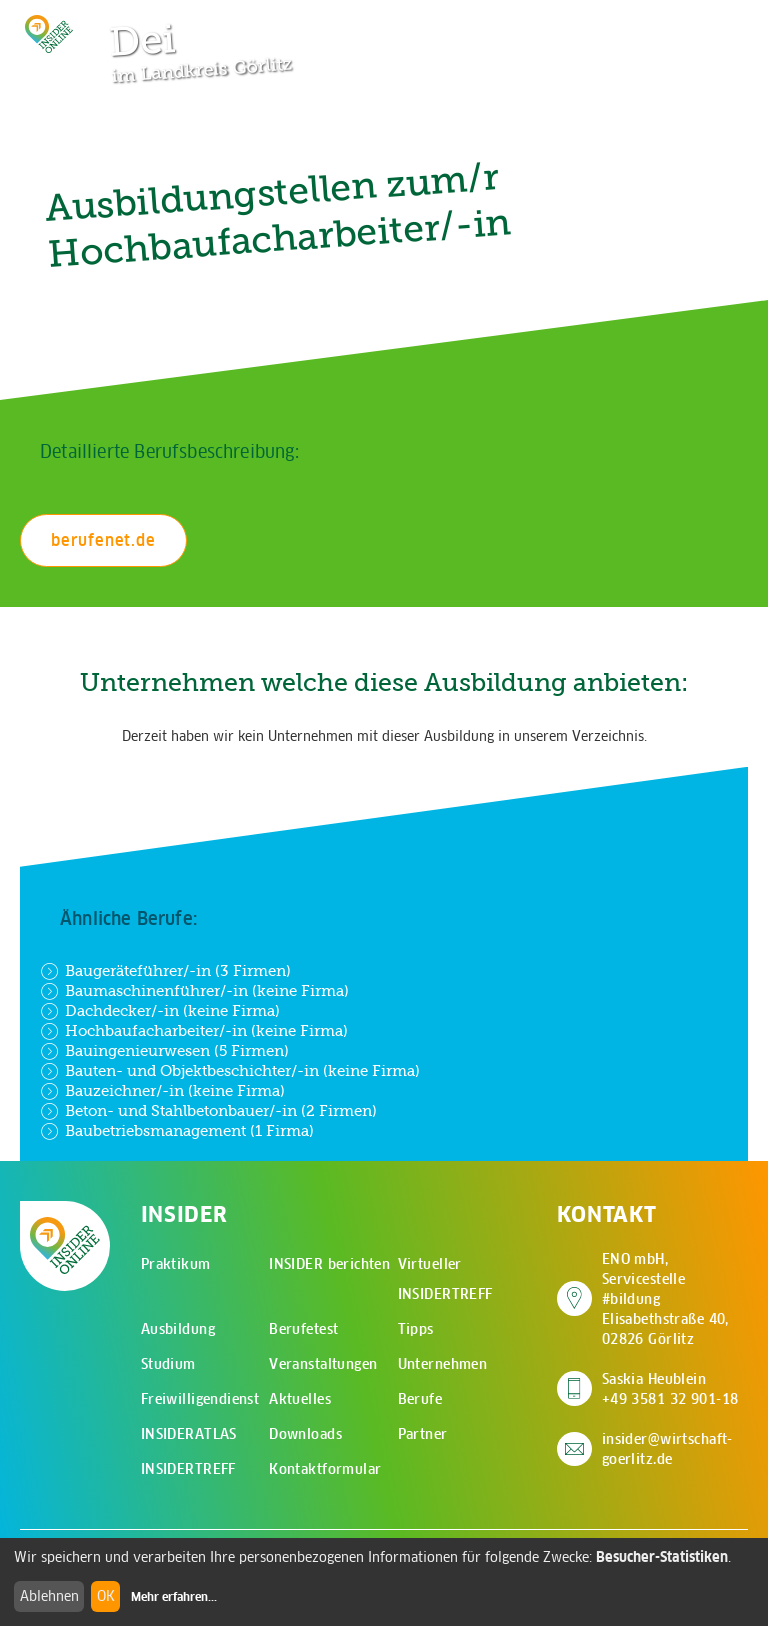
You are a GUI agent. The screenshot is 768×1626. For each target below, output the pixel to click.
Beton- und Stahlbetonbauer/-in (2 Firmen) (208, 1111)
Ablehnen (49, 1596)
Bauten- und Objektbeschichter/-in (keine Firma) (230, 1071)
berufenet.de (103, 540)
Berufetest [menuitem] (303, 1329)
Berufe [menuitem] (420, 1399)
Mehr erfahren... (174, 1597)
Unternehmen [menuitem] (443, 1364)
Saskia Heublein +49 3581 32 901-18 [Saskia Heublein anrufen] (670, 1389)
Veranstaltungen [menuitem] (323, 1364)
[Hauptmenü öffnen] (698, 25)
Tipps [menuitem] (416, 1329)
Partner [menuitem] (423, 1434)
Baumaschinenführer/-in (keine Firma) (194, 991)
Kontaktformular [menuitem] (325, 1469)
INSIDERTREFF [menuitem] (188, 1469)
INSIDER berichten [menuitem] (329, 1264)
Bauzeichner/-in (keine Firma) (162, 1091)
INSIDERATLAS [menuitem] (189, 1434)
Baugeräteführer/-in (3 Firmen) (165, 971)
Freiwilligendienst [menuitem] (200, 1399)
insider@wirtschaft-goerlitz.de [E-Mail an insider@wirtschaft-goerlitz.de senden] (667, 1449)
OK (106, 1596)
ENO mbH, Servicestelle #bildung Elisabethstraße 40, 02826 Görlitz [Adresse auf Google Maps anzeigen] (675, 1299)
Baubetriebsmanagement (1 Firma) (177, 1131)
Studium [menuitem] (168, 1364)
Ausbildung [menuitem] (178, 1329)
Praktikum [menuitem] (176, 1264)
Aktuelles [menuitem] (300, 1399)
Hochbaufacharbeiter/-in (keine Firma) (194, 1031)
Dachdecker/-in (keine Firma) (160, 1011)
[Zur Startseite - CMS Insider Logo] (49, 34)
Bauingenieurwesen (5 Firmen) (164, 1051)
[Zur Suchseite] (636, 25)
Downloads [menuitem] (305, 1434)
